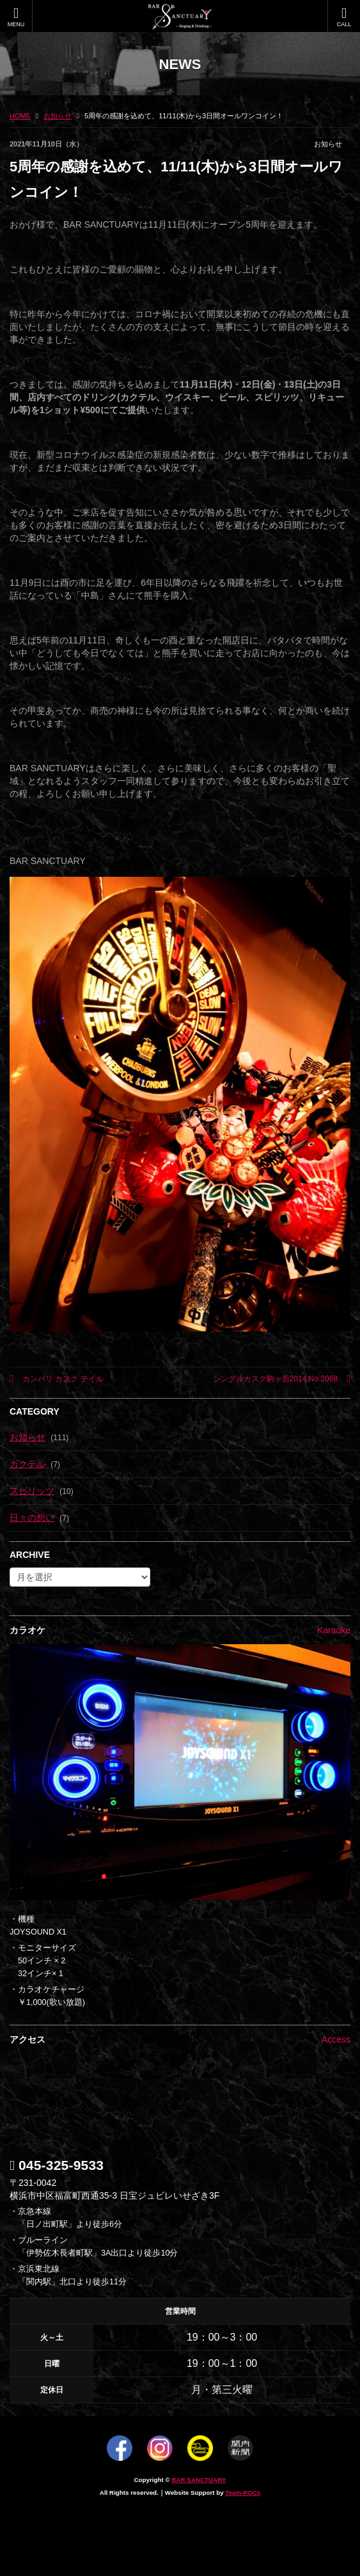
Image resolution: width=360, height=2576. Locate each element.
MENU (16, 16)
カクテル (27, 1464)
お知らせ (328, 144)
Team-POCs (242, 2492)
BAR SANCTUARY (198, 2479)
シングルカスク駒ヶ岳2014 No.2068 (281, 1379)
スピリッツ (32, 1491)
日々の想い (32, 1517)
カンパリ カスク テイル (57, 1379)
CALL (344, 16)
